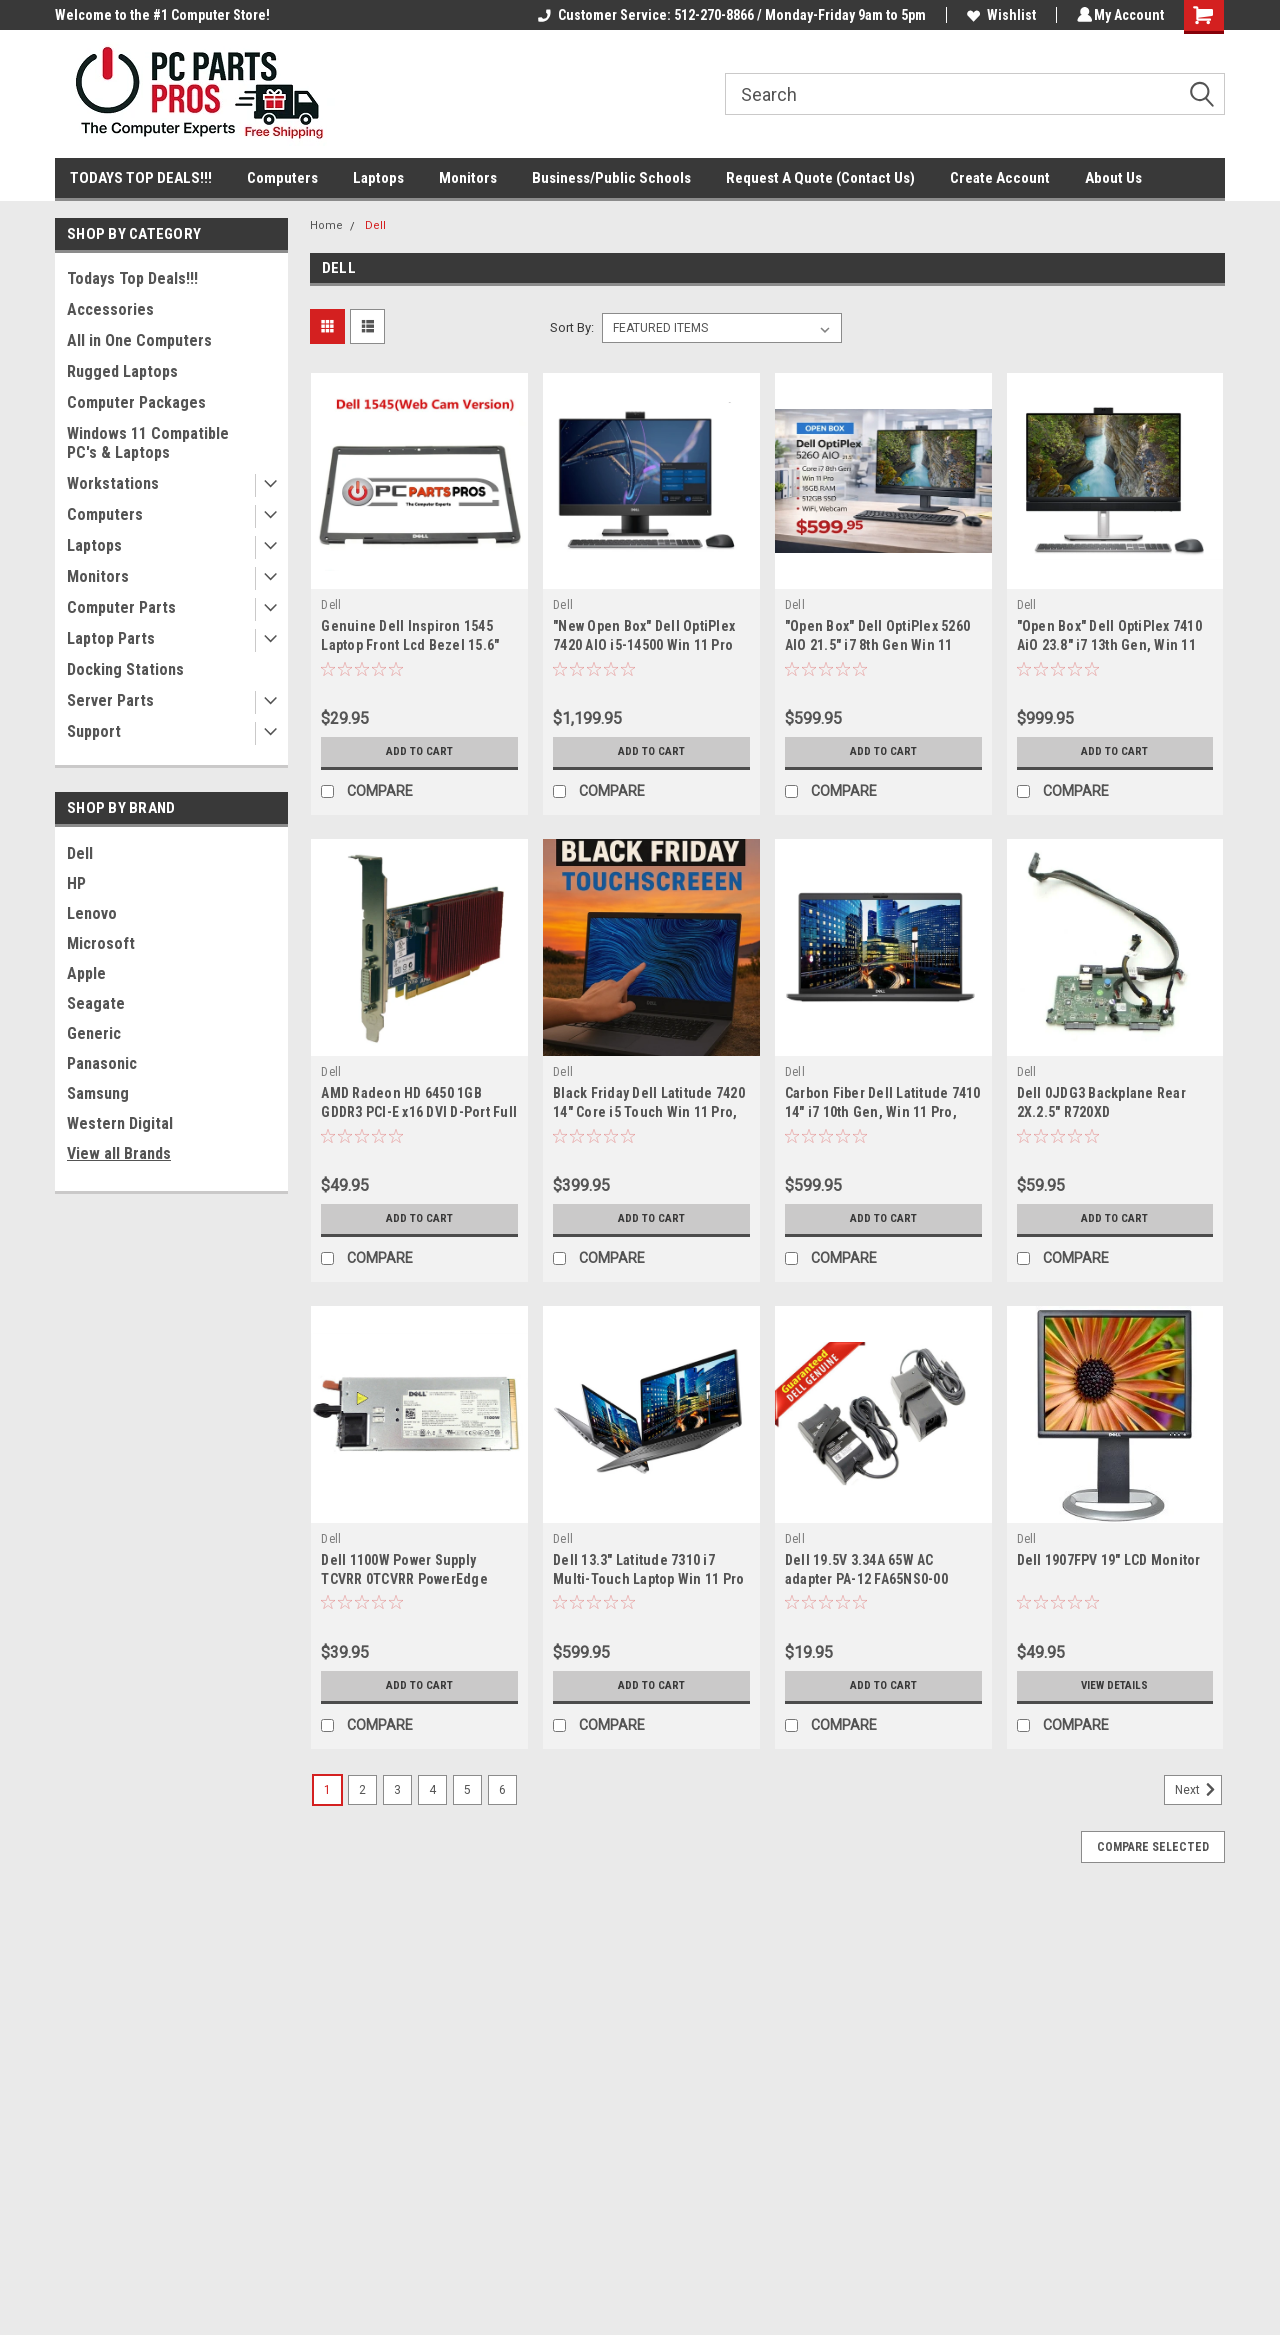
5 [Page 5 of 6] (467, 1790)
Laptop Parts (111, 638)
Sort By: (572, 327)
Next (1198, 1790)
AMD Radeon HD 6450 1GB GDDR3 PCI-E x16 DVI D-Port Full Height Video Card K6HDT (419, 1112)
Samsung (98, 1093)
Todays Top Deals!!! (132, 278)
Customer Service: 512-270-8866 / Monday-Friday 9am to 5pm (729, 15)
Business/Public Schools (611, 178)
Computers (282, 178)
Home (326, 225)
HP (76, 883)
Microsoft (101, 943)
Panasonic (102, 1063)
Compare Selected (1153, 1847)
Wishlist (998, 15)
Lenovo (92, 913)
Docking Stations (125, 669)
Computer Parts (121, 607)
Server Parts (110, 700)
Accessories (110, 309)
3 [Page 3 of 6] (397, 1790)
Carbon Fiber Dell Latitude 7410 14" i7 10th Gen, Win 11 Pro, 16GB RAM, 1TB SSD (883, 1112)
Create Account (1000, 178)
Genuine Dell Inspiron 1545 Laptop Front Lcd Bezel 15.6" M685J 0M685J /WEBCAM (410, 645)
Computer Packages (136, 402)
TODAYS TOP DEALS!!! (141, 178)
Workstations (113, 483)
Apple (86, 973)
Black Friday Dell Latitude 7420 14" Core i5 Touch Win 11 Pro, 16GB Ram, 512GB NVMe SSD (649, 1112)
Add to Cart (419, 752)
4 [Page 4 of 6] (432, 1790)
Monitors (468, 178)
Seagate (96, 1003)
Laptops (378, 178)
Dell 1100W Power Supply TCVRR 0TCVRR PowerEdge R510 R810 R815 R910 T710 (404, 1579)
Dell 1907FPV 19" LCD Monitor (1109, 1560)
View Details (1115, 1686)
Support (94, 731)
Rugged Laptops (122, 371)
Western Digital (120, 1123)
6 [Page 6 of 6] (502, 1790)
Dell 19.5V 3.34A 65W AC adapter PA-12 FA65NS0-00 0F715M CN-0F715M (866, 1579)
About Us (1113, 178)
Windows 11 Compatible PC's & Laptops (148, 443)
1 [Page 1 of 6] (327, 1790)
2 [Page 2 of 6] (362, 1790)
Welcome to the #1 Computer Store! (162, 15)
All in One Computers (139, 340)
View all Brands (119, 1153)
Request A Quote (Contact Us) (820, 178)
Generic (94, 1033)
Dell (80, 853)
